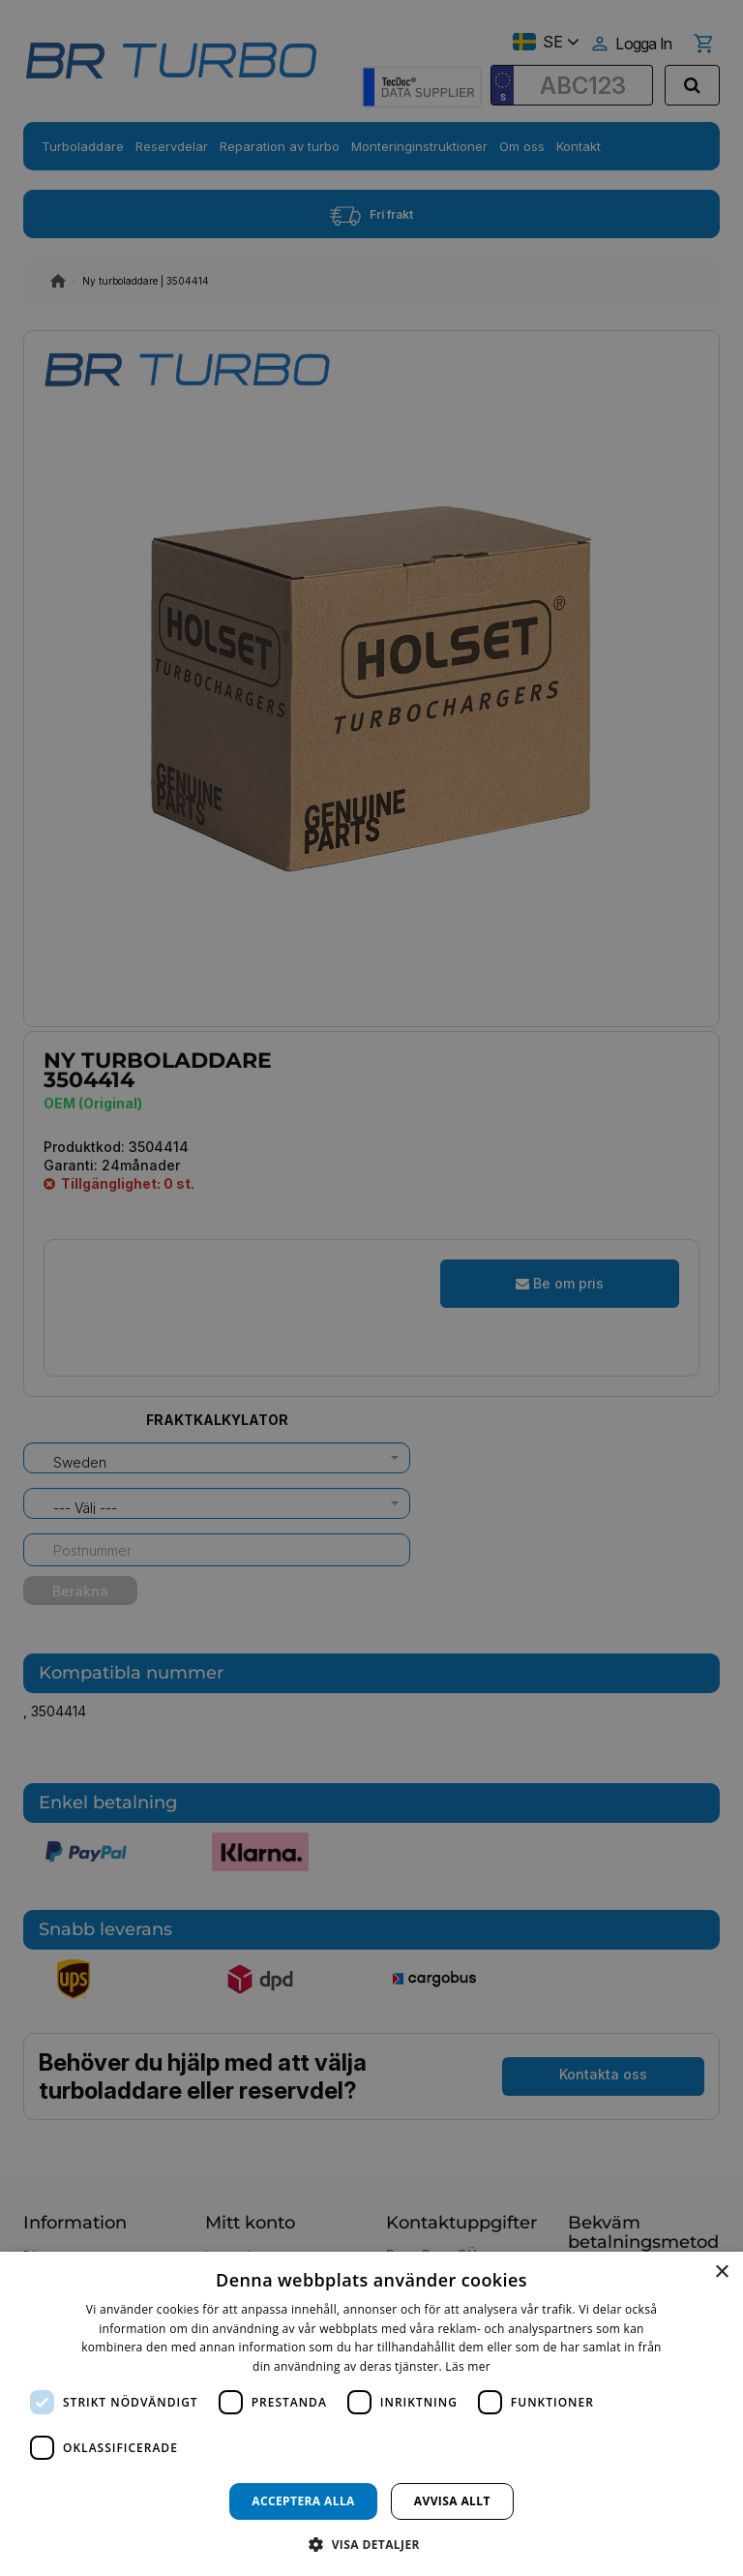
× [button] (721, 2272)
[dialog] (371, 2414)
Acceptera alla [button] (303, 2501)
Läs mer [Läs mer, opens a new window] (467, 2366)
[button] (371, 2543)
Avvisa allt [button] (452, 2501)
